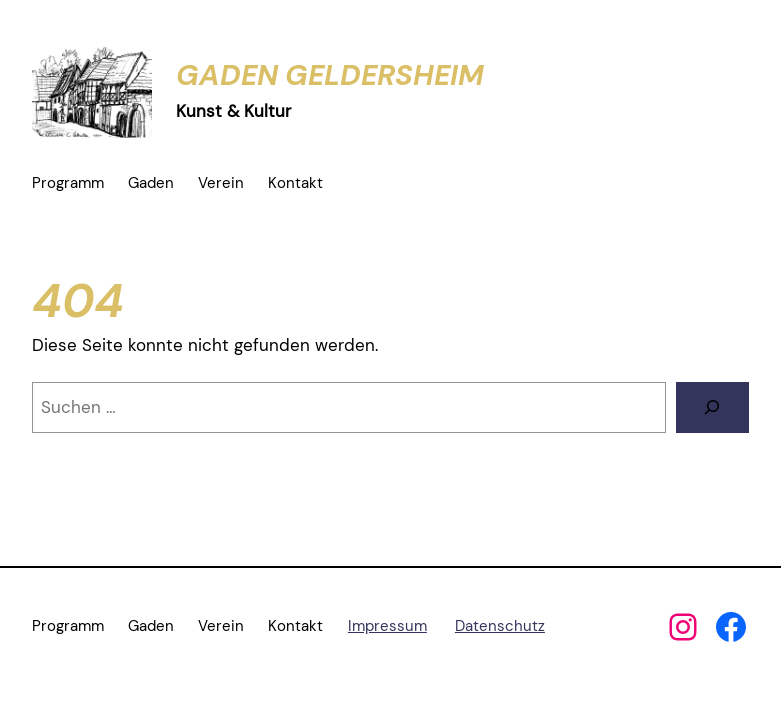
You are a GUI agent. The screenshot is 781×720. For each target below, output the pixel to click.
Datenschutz (500, 626)
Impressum (387, 626)
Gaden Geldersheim (330, 75)
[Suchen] (712, 407)
